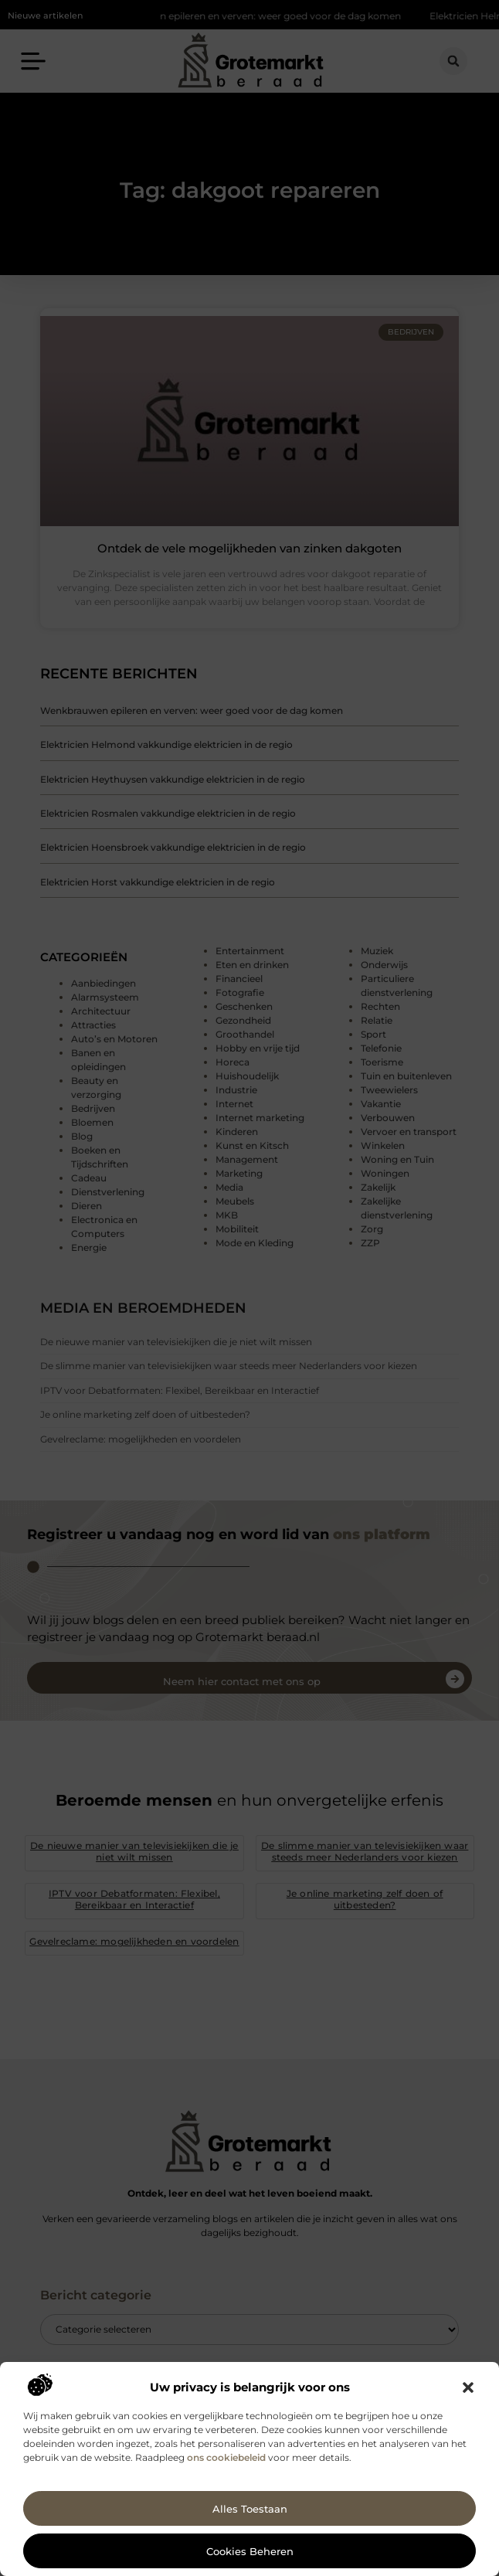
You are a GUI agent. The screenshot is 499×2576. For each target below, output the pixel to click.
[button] (468, 2387)
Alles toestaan (249, 2509)
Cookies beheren (250, 2551)
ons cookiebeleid (226, 2457)
